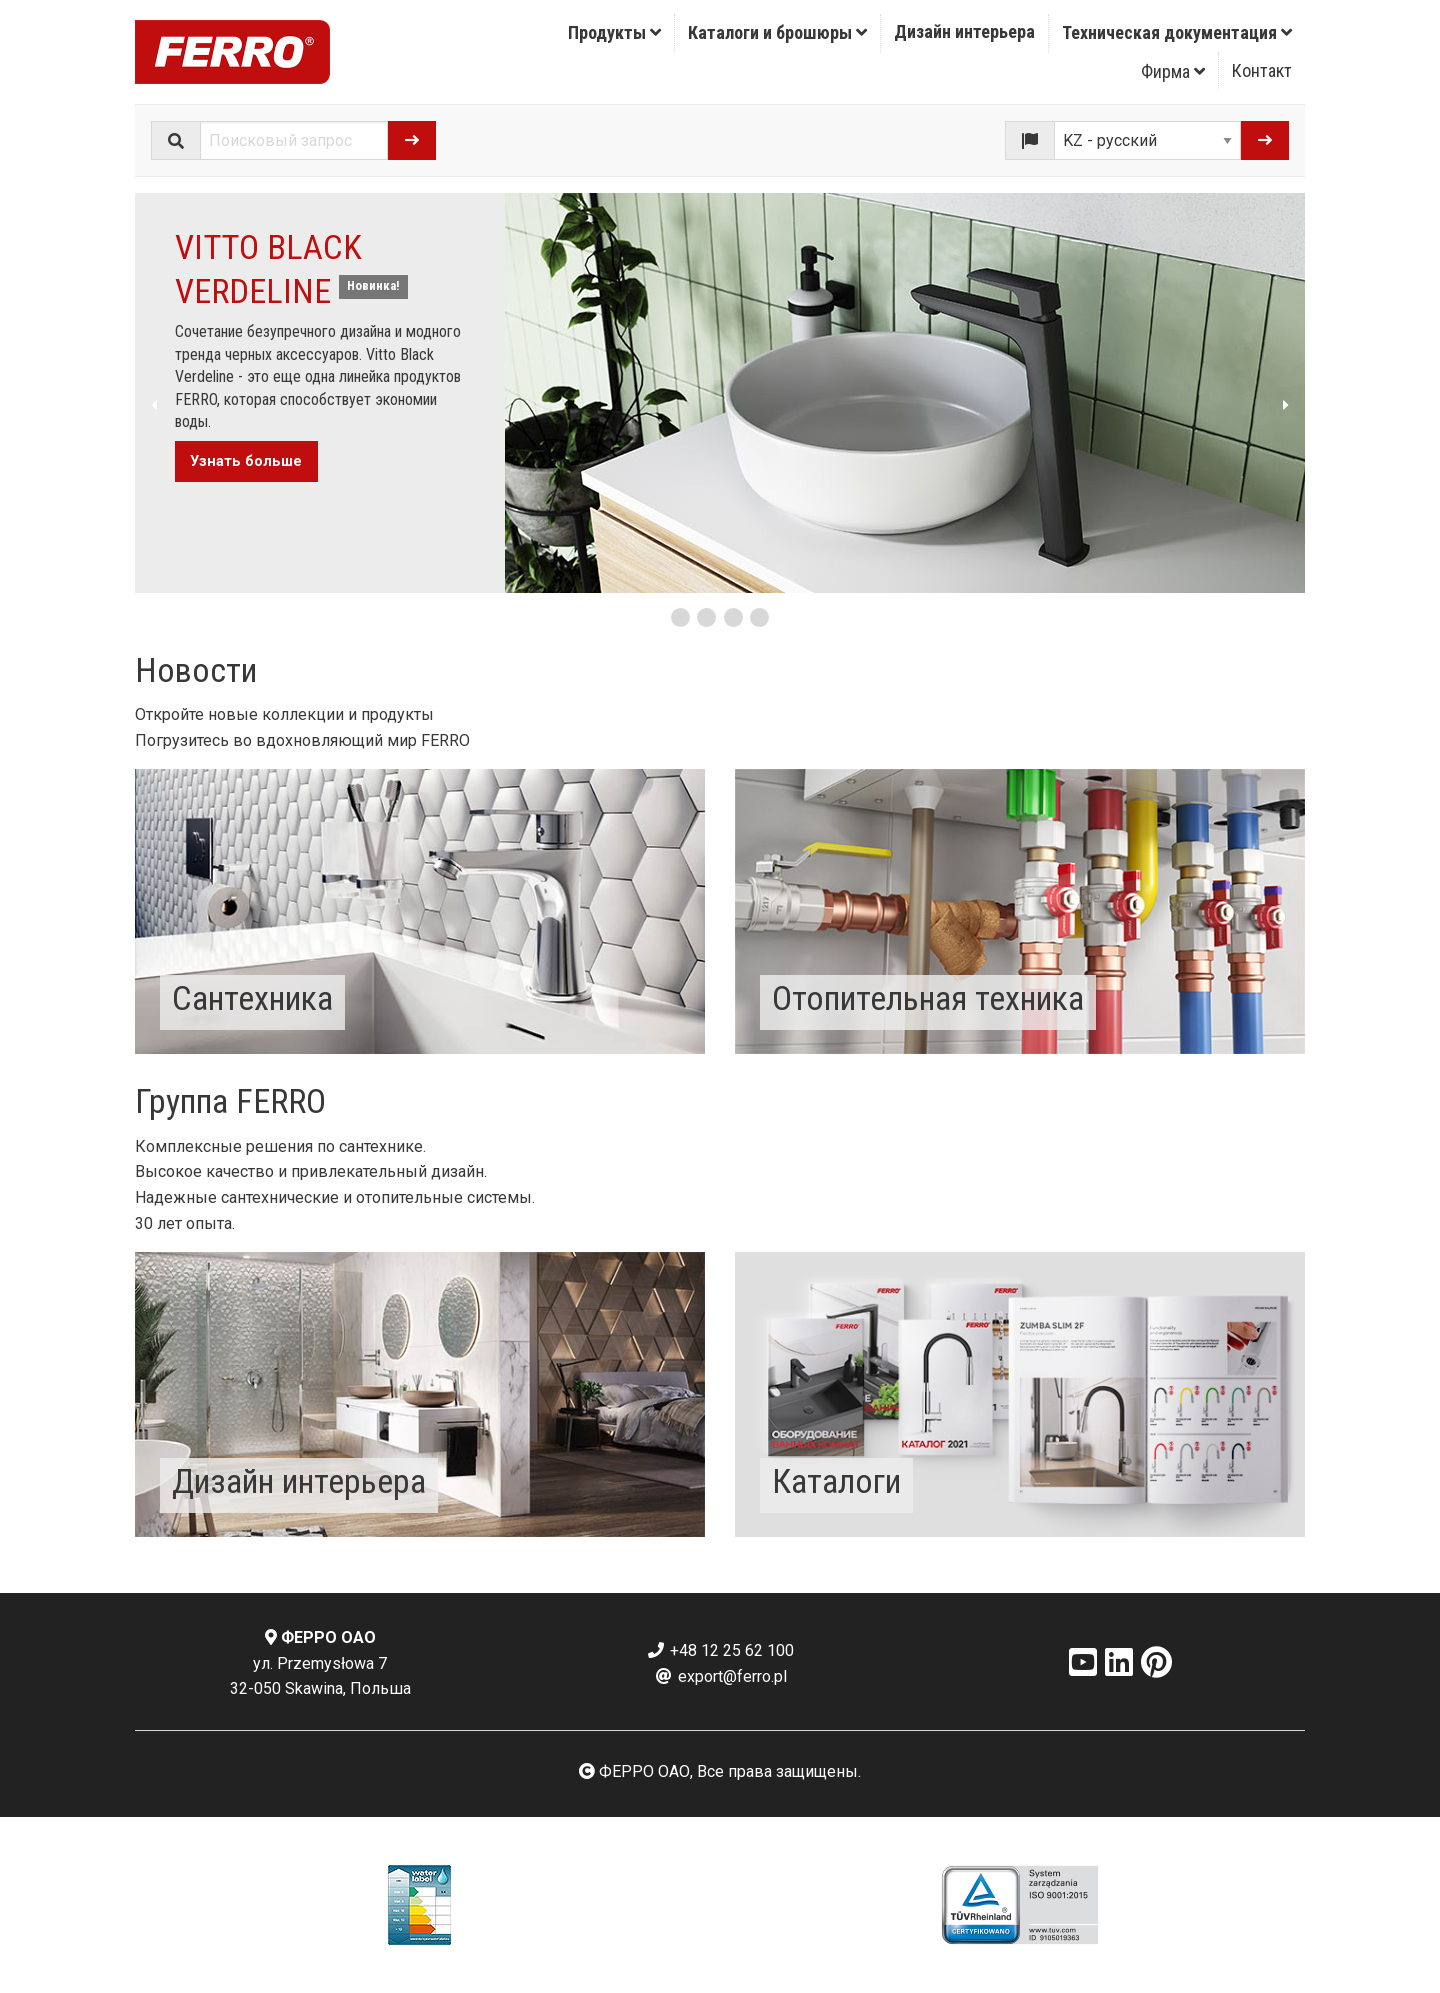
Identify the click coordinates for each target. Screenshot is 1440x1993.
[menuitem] (615, 33)
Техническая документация (1177, 32)
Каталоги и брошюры (777, 32)
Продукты (614, 32)
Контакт (1262, 70)
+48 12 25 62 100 (720, 1650)
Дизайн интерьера (964, 31)
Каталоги (836, 1481)
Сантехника (252, 998)
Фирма (1173, 71)
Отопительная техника (928, 998)
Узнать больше (246, 461)
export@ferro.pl (720, 1676)
